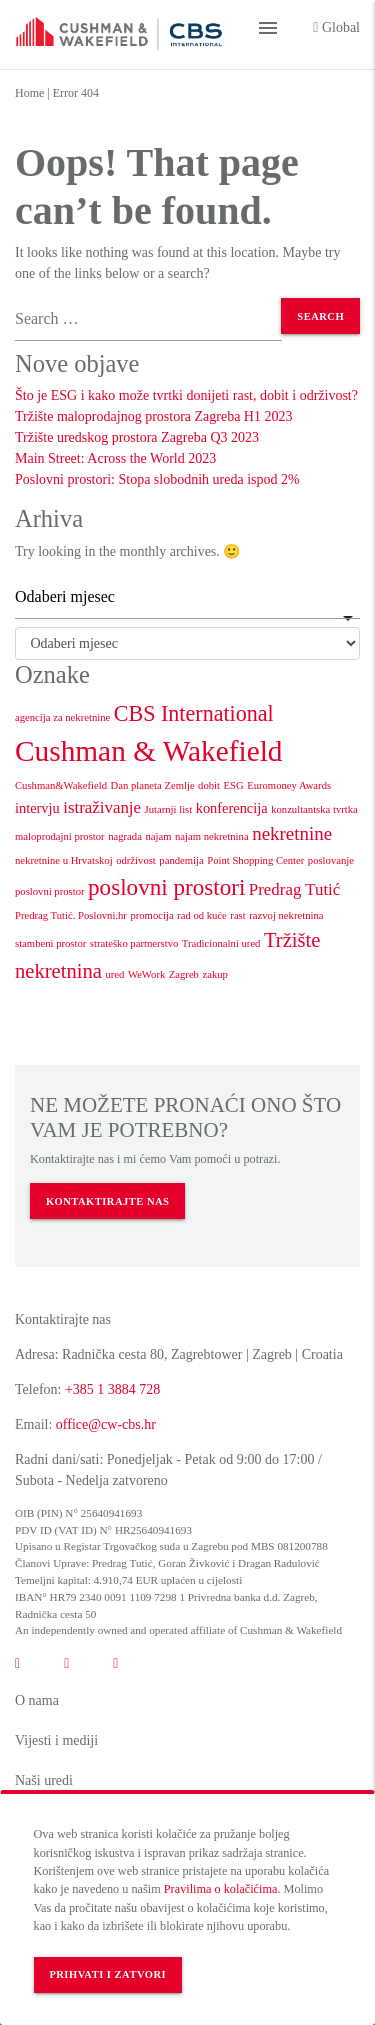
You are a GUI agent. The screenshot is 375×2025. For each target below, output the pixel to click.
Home (29, 93)
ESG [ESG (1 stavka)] (234, 785)
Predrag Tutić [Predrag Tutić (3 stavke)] (294, 889)
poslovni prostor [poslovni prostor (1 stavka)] (50, 891)
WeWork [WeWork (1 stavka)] (146, 974)
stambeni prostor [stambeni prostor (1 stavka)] (50, 943)
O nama (37, 1700)
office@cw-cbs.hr (106, 1424)
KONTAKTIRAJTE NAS (108, 1201)
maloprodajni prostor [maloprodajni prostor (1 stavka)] (60, 836)
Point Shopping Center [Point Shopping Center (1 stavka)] (255, 860)
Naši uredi (44, 1780)
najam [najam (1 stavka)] (158, 836)
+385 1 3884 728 (112, 1389)
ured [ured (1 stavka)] (114, 974)
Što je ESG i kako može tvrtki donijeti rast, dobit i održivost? (186, 395)
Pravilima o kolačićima (221, 1889)
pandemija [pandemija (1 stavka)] (181, 860)
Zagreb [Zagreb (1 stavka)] (184, 974)
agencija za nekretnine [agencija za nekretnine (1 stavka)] (62, 717)
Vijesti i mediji (56, 1740)
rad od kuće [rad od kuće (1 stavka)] (202, 915)
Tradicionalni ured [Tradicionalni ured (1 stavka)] (221, 943)
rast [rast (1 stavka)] (237, 915)
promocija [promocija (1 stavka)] (151, 915)
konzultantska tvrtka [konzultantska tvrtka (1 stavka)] (314, 809)
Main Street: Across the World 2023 (115, 458)
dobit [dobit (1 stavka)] (209, 785)
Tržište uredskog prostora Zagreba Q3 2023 (137, 437)
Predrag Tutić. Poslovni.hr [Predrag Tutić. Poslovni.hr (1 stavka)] (71, 915)
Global (336, 27)
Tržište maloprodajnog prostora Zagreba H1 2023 (153, 416)
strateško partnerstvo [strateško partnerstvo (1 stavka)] (134, 943)
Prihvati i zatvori (107, 1974)
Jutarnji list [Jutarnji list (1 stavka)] (169, 809)
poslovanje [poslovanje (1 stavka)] (331, 860)
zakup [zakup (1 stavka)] (214, 974)
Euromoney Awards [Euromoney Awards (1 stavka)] (289, 785)
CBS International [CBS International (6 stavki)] (194, 713)
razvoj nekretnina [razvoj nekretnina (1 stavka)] (286, 915)
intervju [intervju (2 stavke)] (37, 808)
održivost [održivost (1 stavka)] (136, 860)
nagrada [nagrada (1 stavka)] (125, 836)
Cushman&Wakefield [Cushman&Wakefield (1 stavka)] (61, 785)
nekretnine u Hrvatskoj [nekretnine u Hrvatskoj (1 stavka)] (64, 860)
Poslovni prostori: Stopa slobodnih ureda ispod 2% (157, 479)
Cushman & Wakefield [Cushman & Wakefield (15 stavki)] (149, 751)
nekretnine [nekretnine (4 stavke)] (292, 833)
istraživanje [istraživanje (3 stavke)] (102, 807)
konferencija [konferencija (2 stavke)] (232, 808)
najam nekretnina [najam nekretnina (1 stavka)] (212, 836)
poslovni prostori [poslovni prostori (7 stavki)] (166, 887)
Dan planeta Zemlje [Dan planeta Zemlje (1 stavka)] (153, 785)
